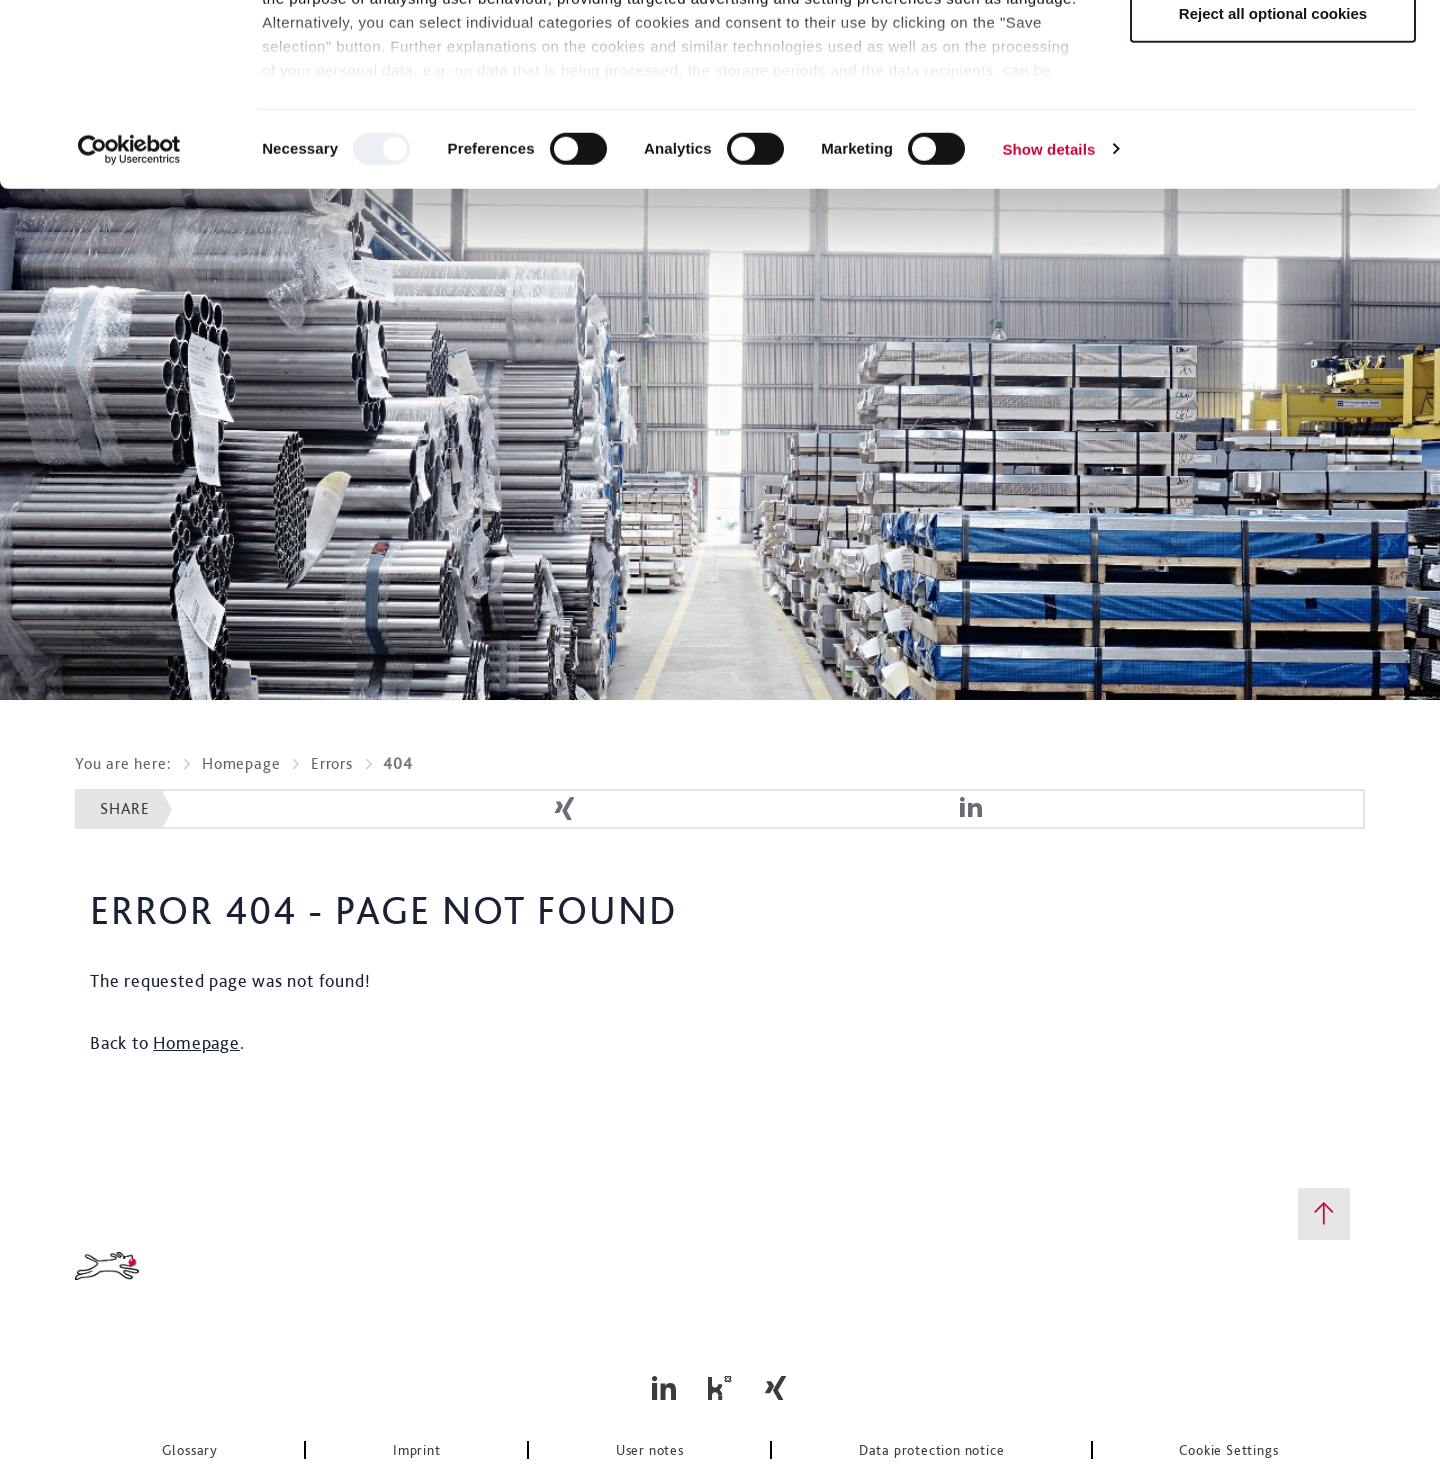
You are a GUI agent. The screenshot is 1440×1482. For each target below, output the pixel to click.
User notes (650, 1450)
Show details (1048, 319)
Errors (332, 763)
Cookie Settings (1228, 1450)
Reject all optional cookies (1273, 183)
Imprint (417, 1450)
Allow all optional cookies (1272, 52)
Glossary (190, 1450)
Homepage (241, 763)
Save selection (1273, 118)
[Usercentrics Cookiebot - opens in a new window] (129, 320)
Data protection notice (932, 1450)
